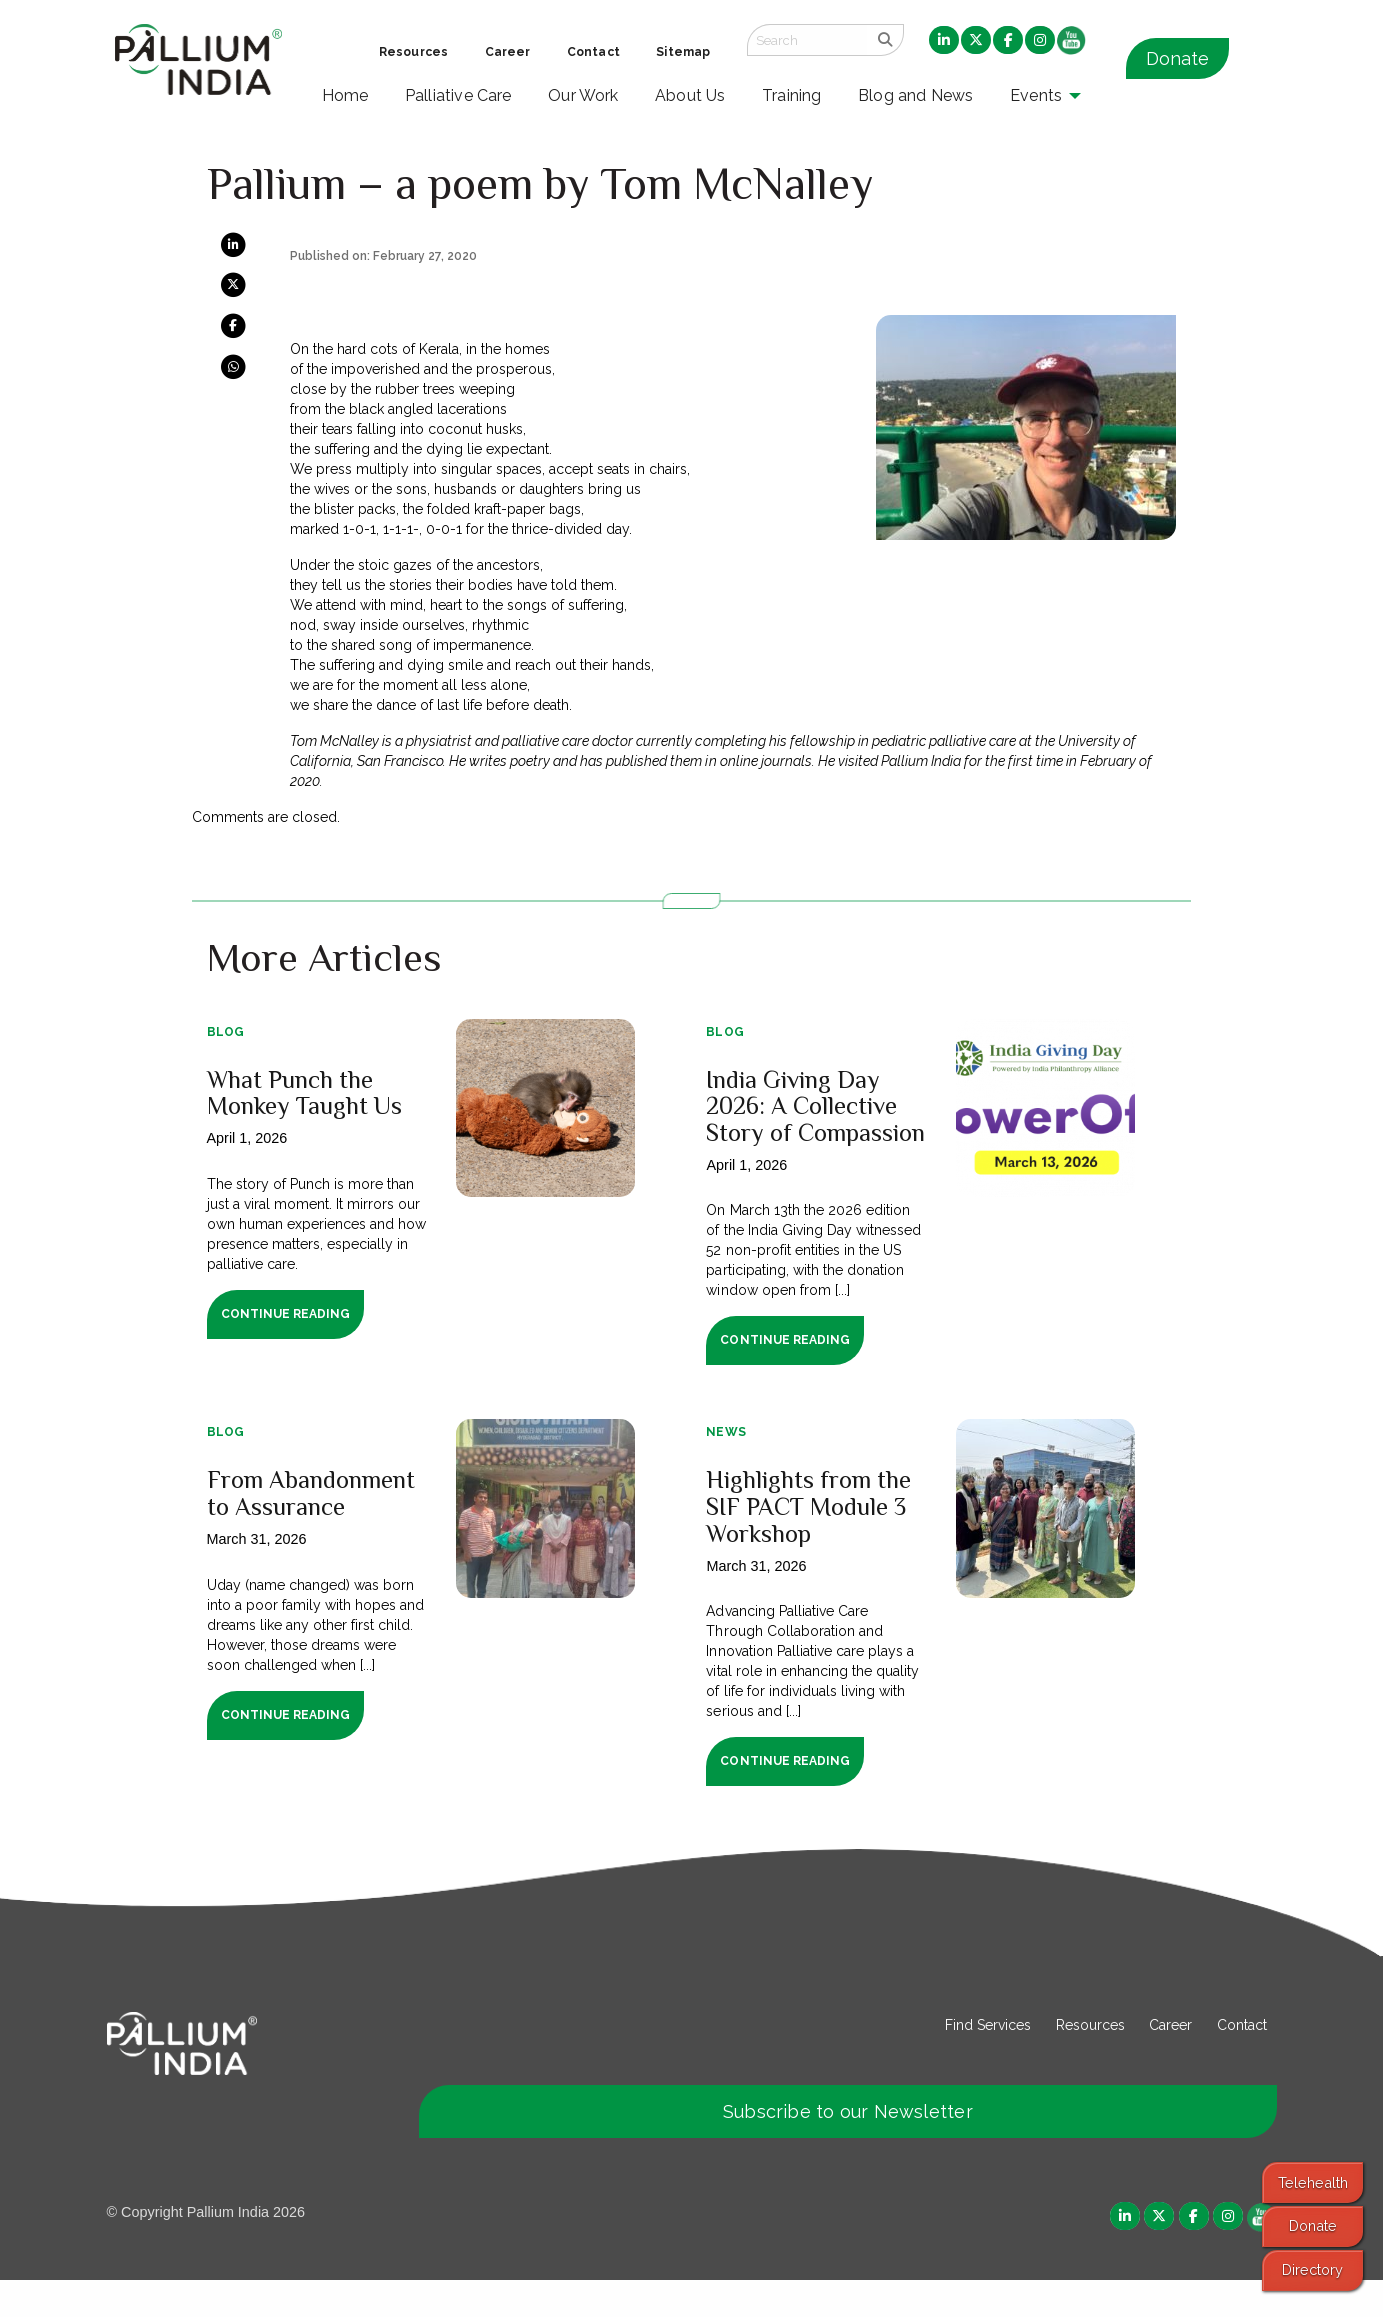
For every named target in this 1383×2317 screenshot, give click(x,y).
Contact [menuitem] (593, 52)
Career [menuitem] (508, 52)
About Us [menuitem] (690, 95)
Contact (1242, 2061)
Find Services (988, 2061)
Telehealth (1313, 2182)
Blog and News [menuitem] (915, 95)
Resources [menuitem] (413, 52)
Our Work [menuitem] (583, 95)
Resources (1090, 2061)
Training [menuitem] (792, 95)
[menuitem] (944, 41)
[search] (885, 40)
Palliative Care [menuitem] (458, 95)
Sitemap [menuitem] (683, 52)
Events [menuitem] (1036, 95)
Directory (1312, 2269)
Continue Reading (285, 1314)
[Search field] (807, 40)
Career (1170, 2061)
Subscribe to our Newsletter (848, 2147)
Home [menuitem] (345, 95)
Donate (1177, 58)
